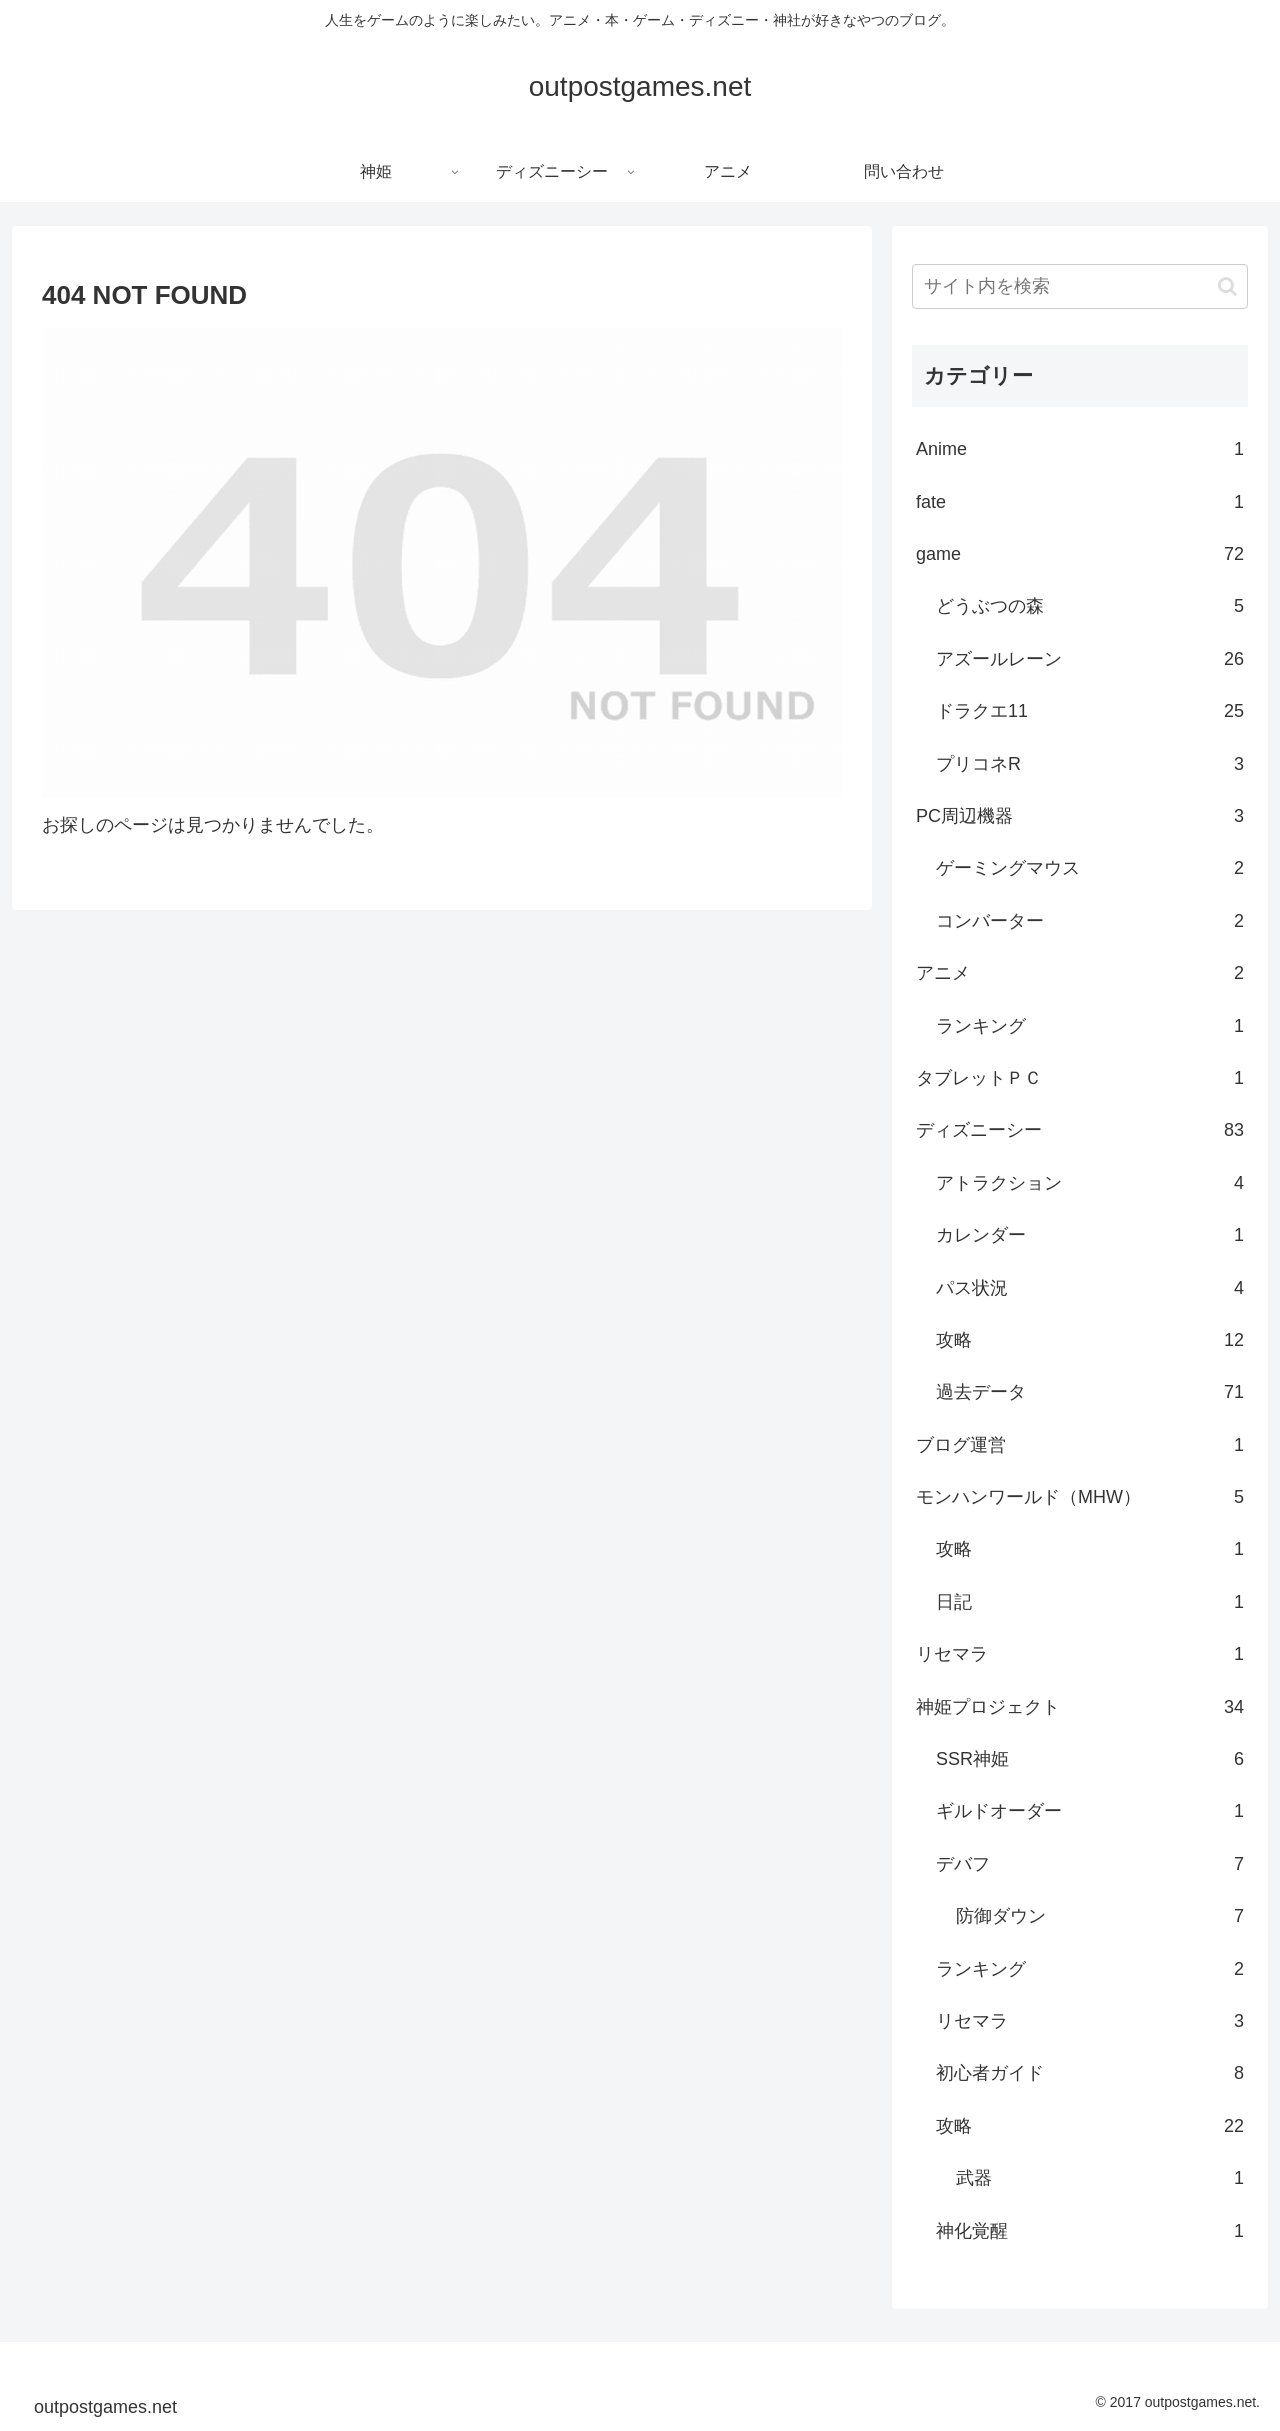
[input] (1080, 286)
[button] (1227, 286)
